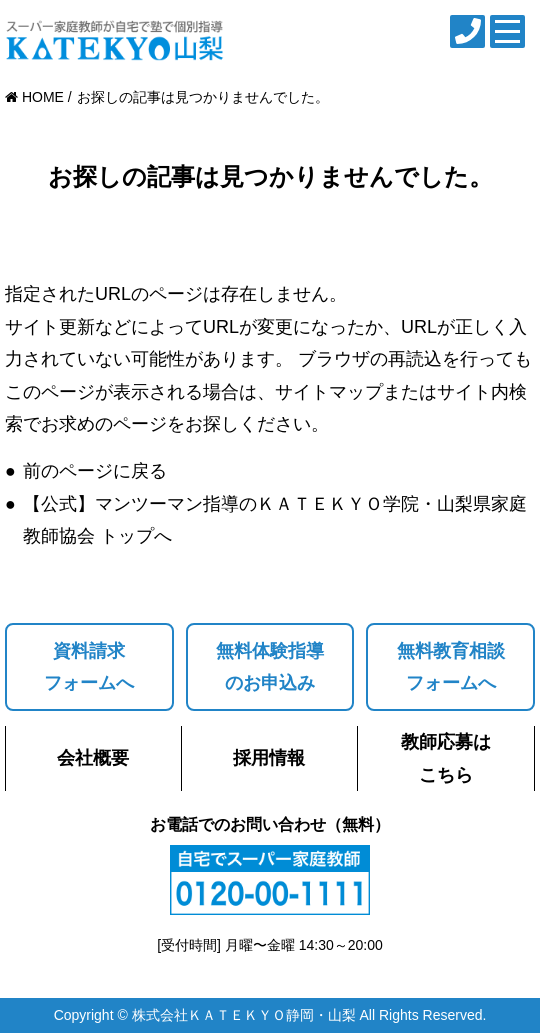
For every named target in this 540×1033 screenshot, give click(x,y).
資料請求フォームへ (89, 667)
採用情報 (269, 758)
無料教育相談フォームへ (451, 667)
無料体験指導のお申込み (270, 667)
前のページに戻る (95, 471)
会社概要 (93, 758)
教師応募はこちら (446, 758)
